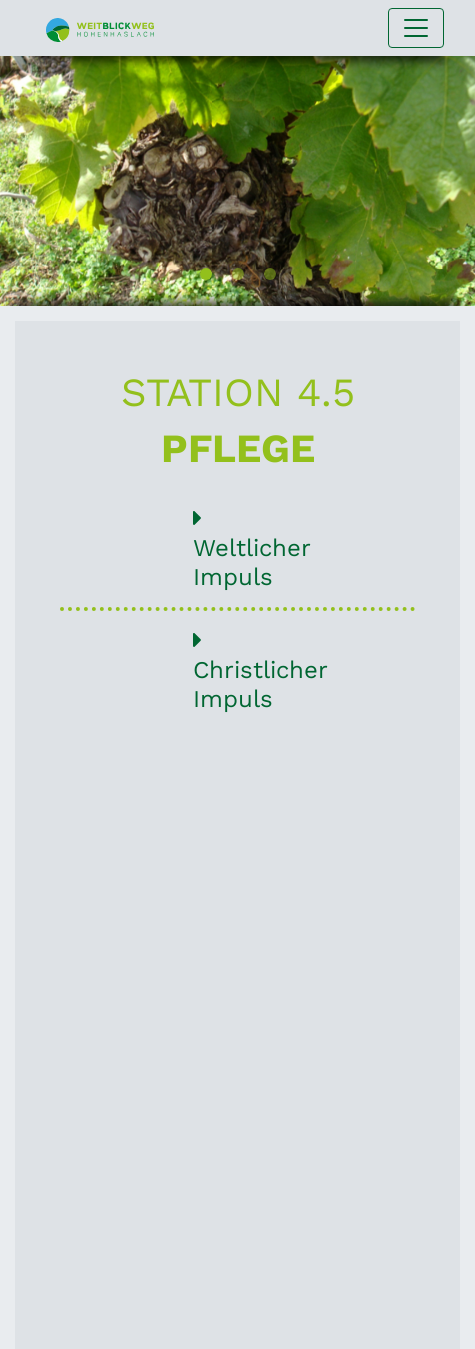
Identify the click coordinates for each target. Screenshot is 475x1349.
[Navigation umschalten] (416, 28)
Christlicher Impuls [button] (237, 670)
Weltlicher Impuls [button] (237, 548)
